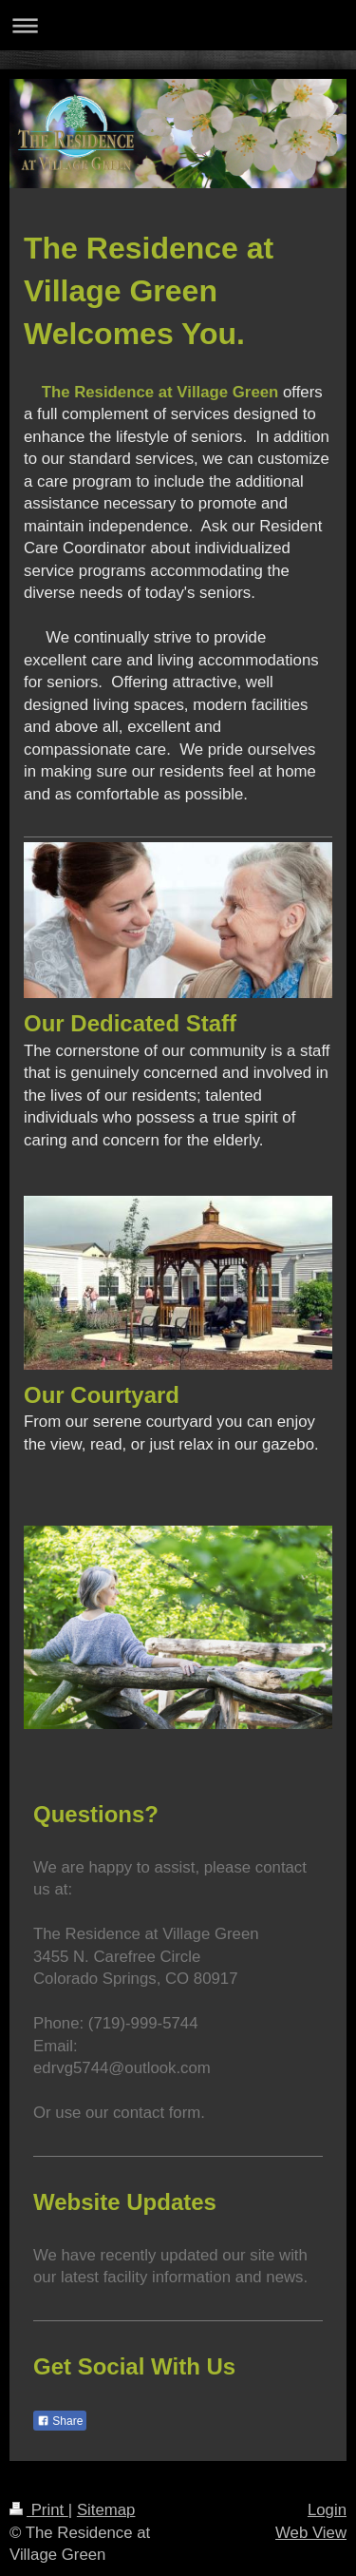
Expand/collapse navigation (178, 25)
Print (38, 2510)
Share (60, 2421)
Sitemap (106, 2510)
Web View (311, 2533)
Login (327, 2510)
